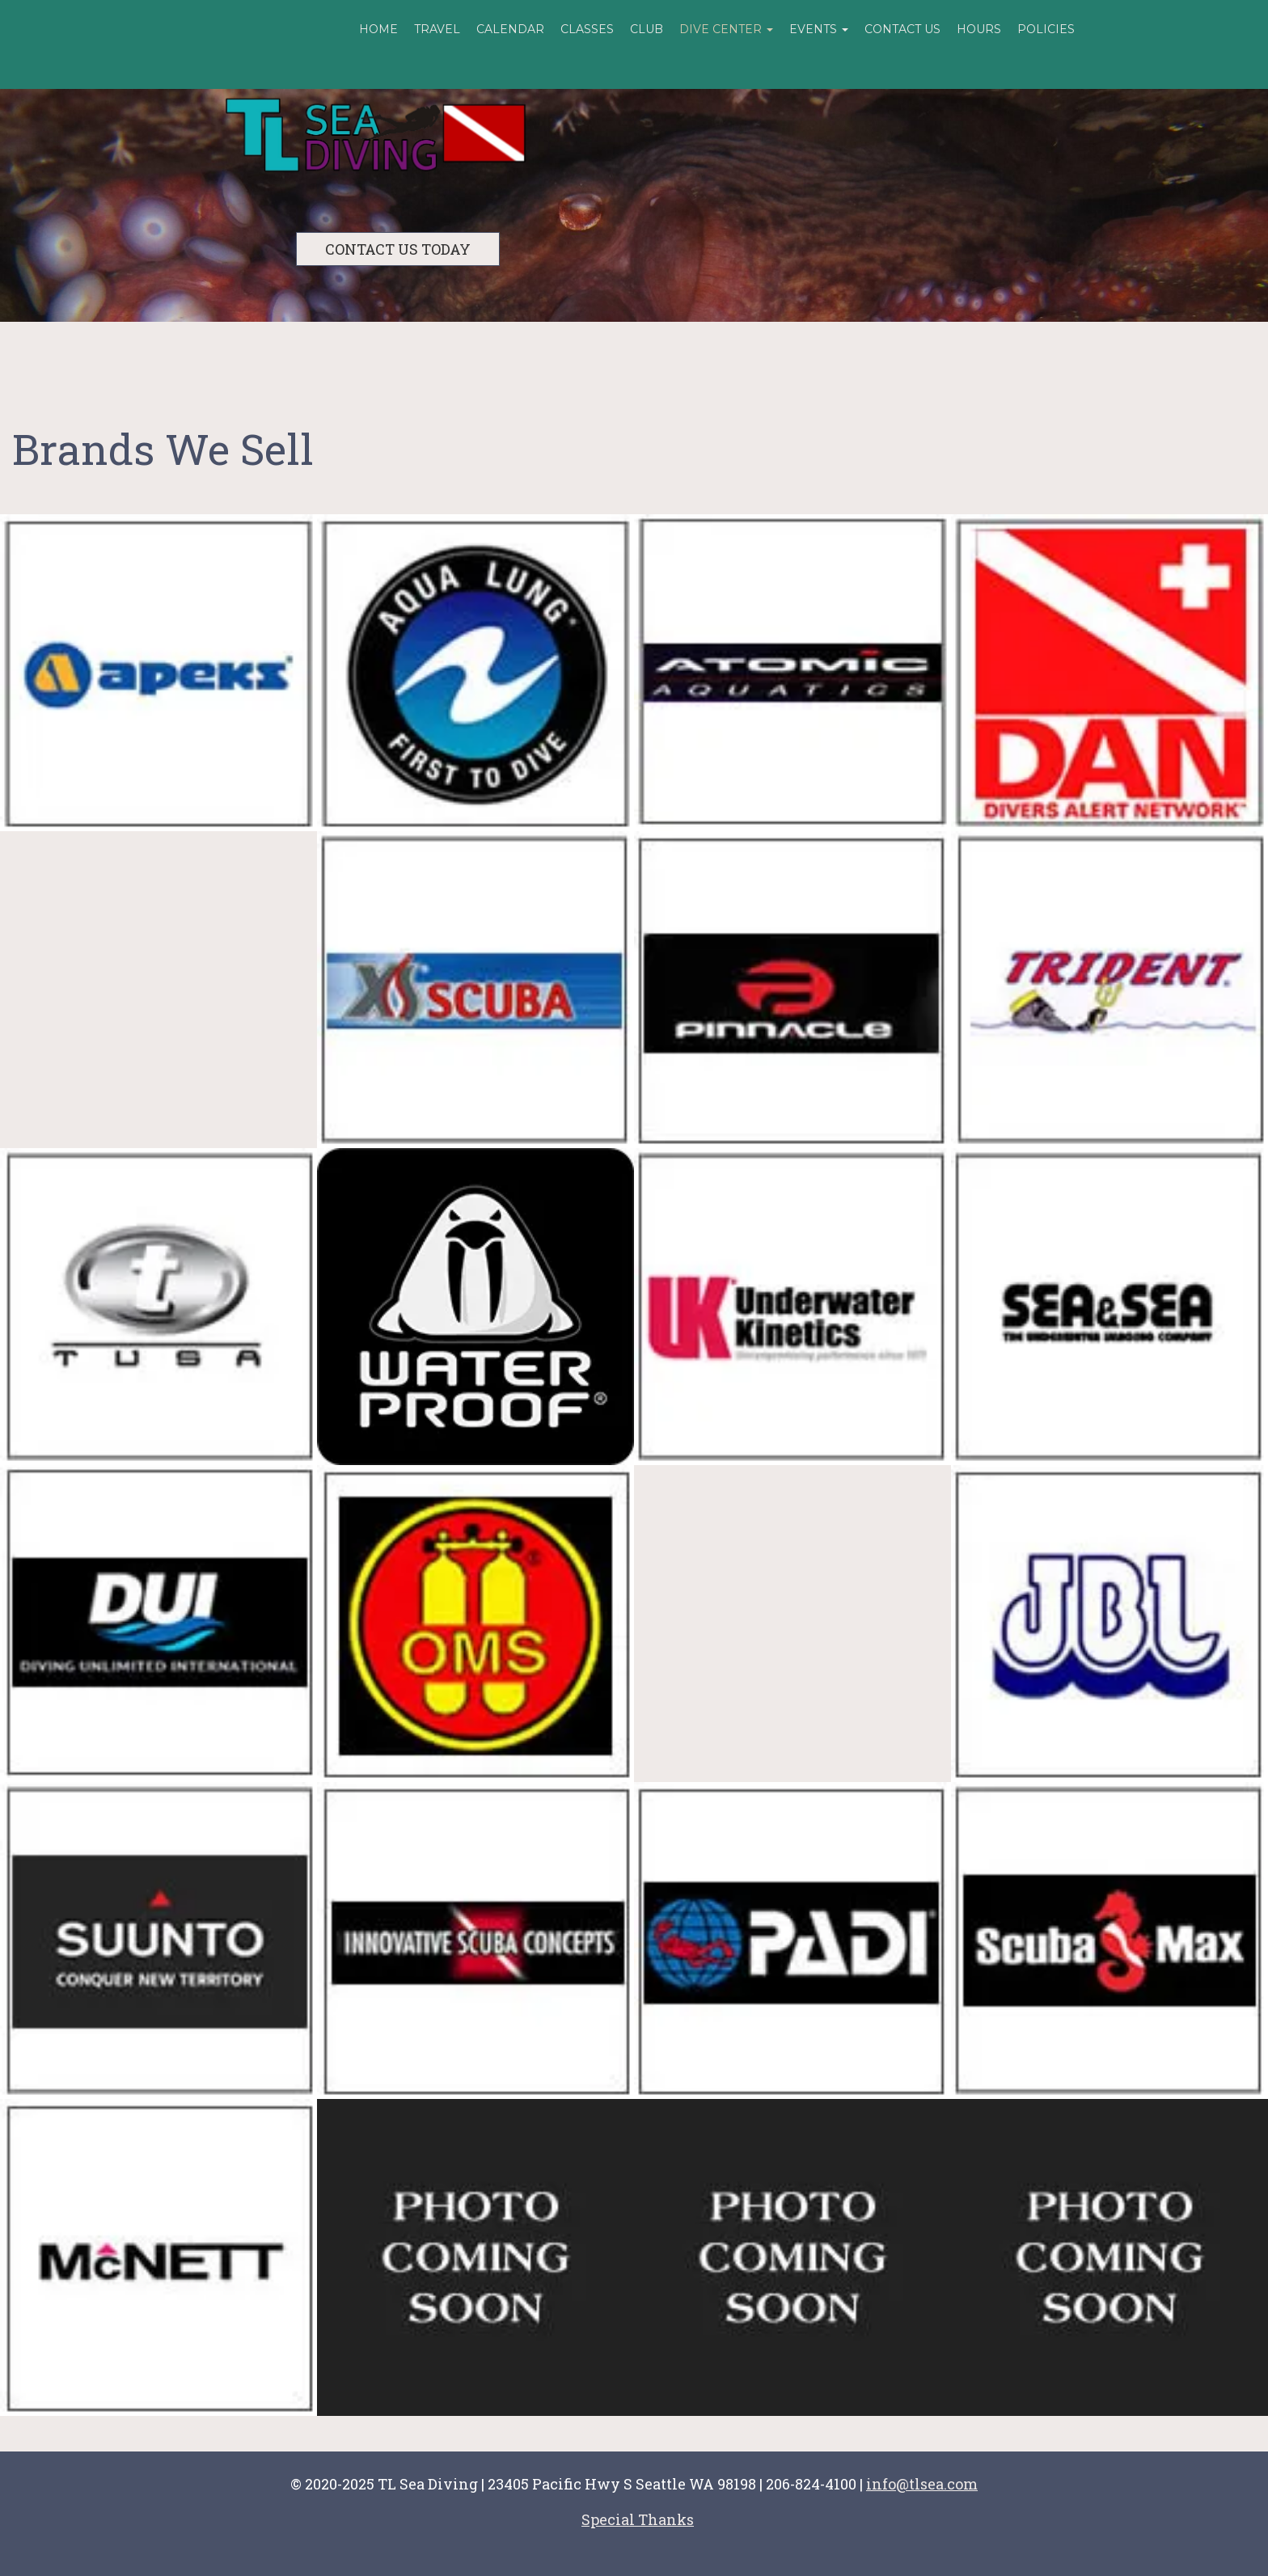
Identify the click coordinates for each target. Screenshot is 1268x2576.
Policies (1046, 29)
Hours (979, 29)
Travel (437, 29)
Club (646, 29)
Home (378, 29)
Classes (587, 29)
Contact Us (902, 29)
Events (818, 29)
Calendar (510, 29)
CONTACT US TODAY (398, 249)
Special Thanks (637, 2519)
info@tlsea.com (922, 2484)
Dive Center (726, 29)
